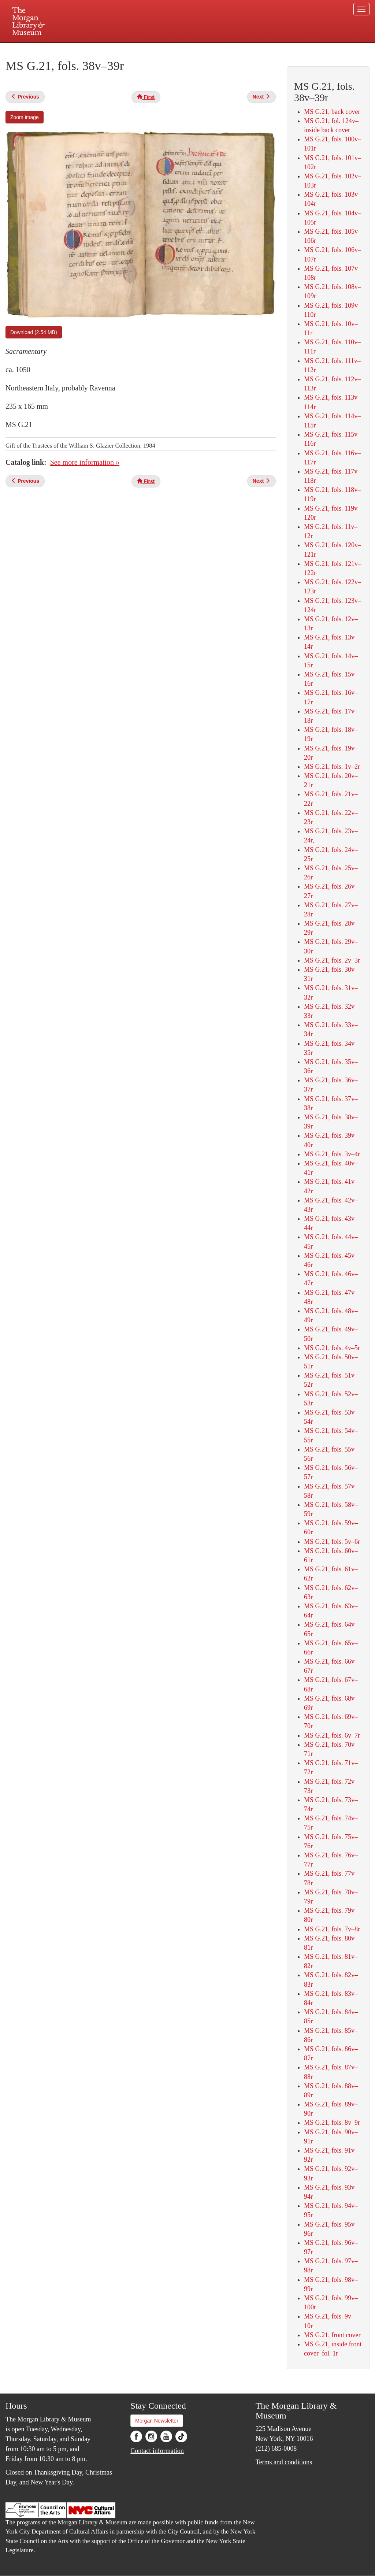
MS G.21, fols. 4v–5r (332, 1348)
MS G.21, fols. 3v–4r (332, 1154)
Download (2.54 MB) (33, 332)
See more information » (84, 462)
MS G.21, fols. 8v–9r (332, 2122)
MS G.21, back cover (332, 111)
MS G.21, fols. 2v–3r (332, 960)
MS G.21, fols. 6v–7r (332, 1735)
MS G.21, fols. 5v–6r (332, 1541)
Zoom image (24, 117)
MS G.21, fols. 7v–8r (332, 1929)
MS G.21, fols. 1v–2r (332, 766)
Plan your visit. (100, 49)
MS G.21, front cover (332, 2335)
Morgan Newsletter (156, 2421)
